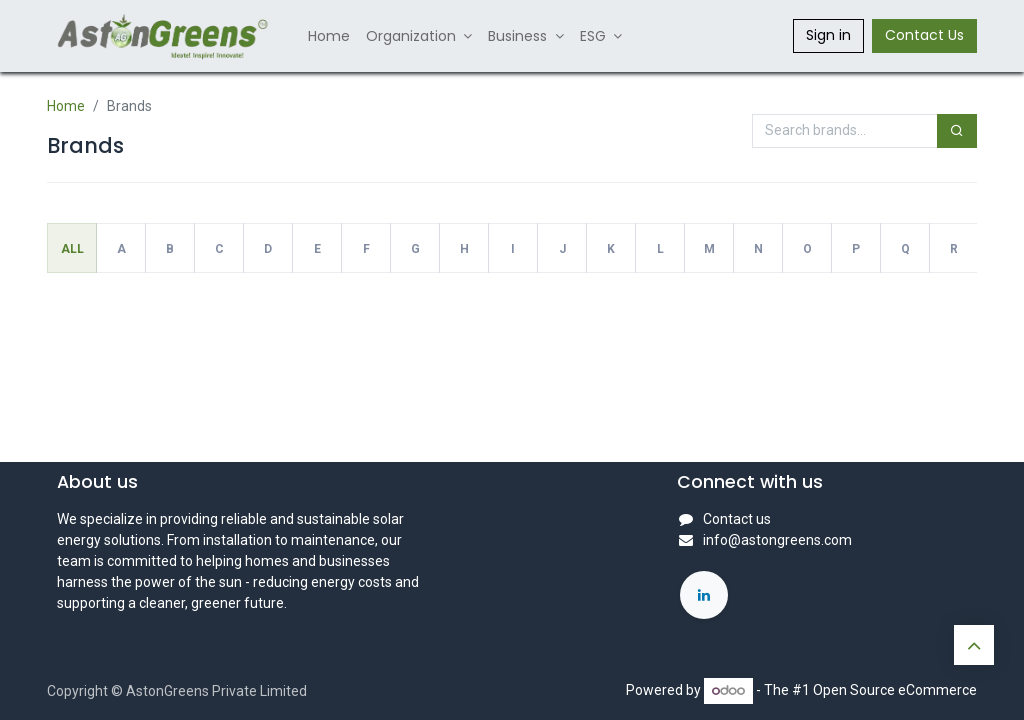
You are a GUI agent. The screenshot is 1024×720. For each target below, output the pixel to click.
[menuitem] (329, 36)
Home (66, 106)
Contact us (737, 519)
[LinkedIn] (704, 595)
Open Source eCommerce (895, 690)
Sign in (828, 35)
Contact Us (924, 35)
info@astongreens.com (777, 540)
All (72, 249)
